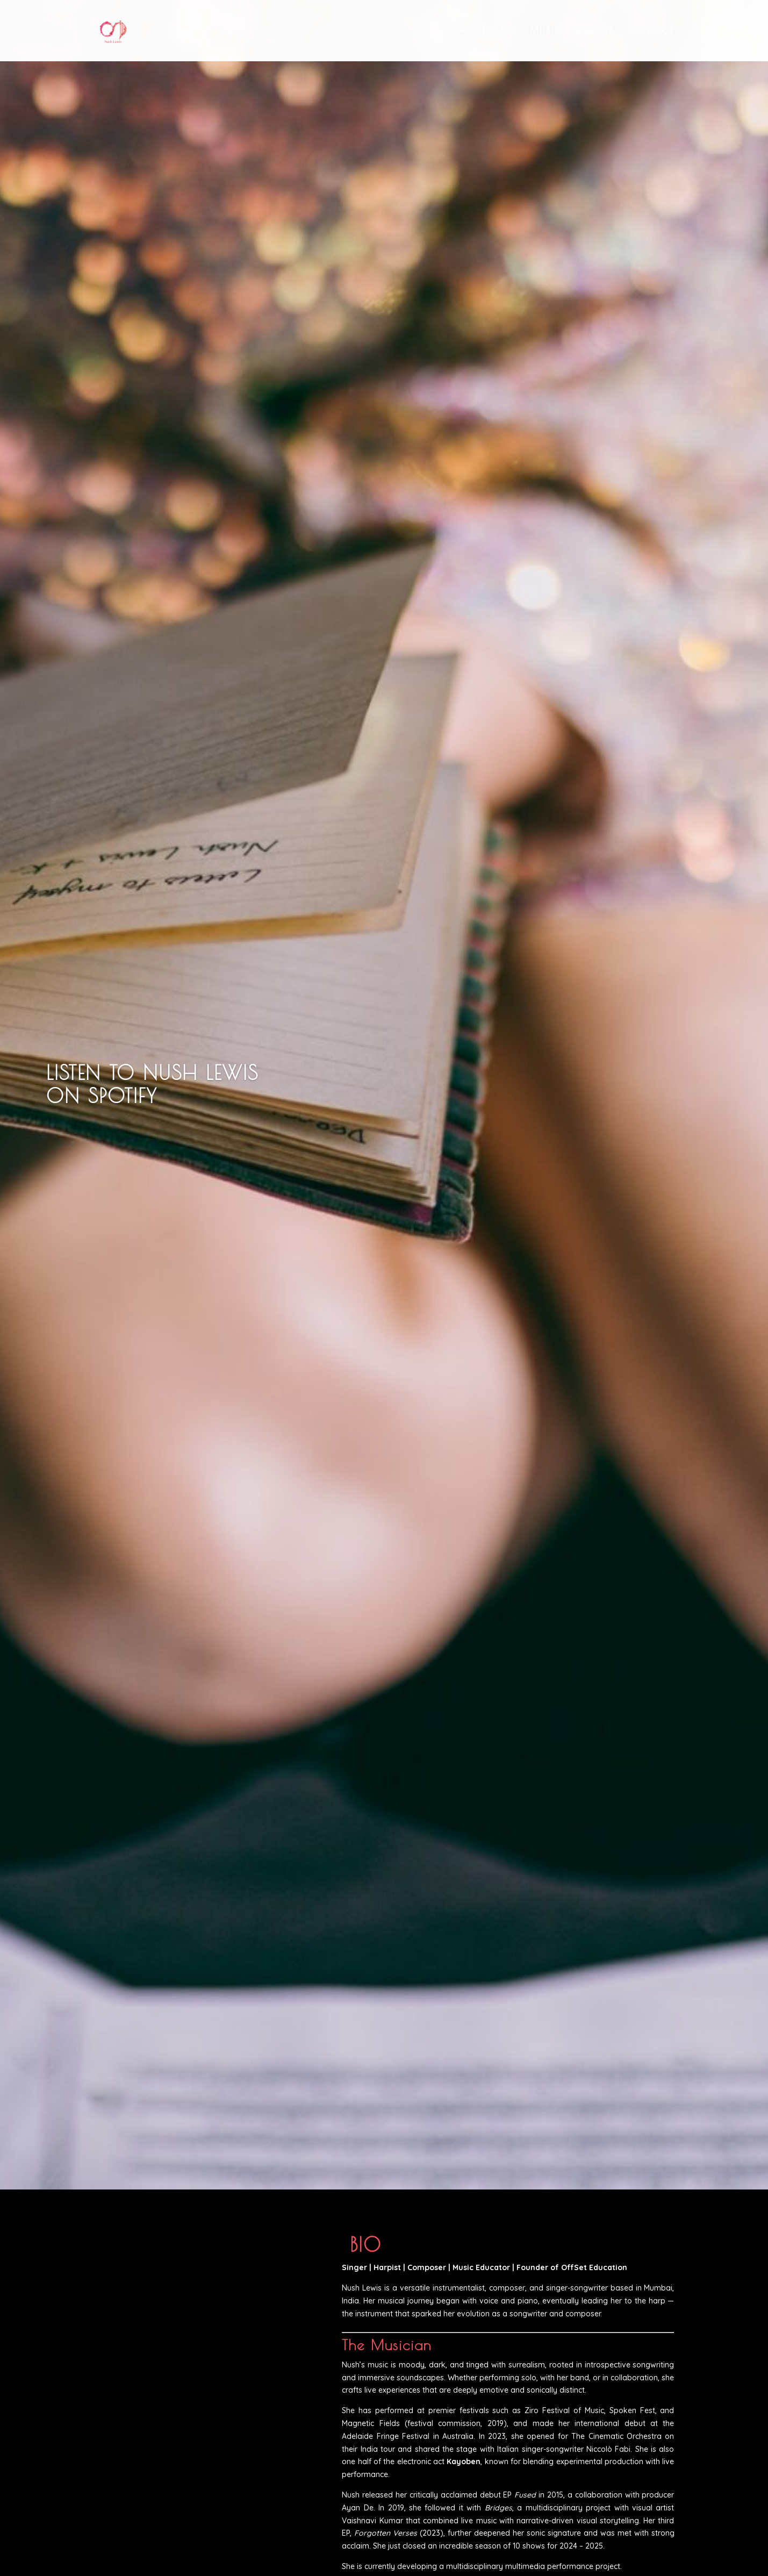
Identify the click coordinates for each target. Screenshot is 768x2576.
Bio (508, 31)
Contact (651, 31)
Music (545, 31)
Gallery (595, 31)
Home (471, 31)
